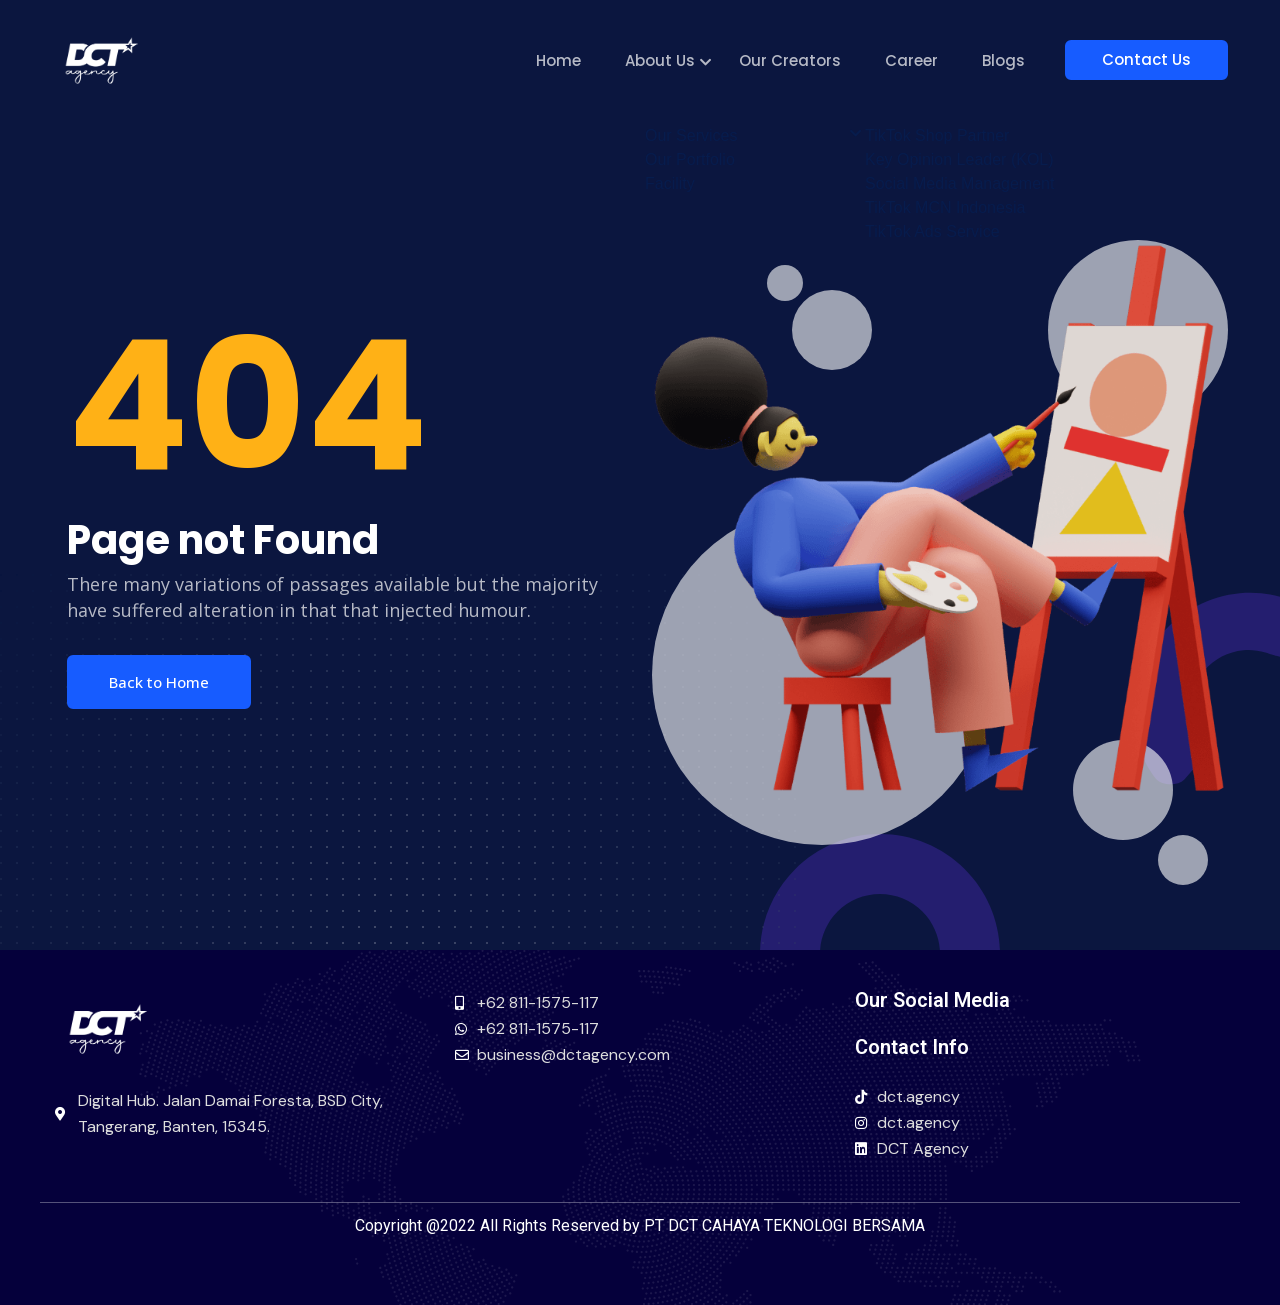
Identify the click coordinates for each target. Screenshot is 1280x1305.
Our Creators (808, 60)
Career (929, 60)
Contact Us (1155, 59)
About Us (678, 60)
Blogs (1021, 60)
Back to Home (159, 682)
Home (576, 60)
